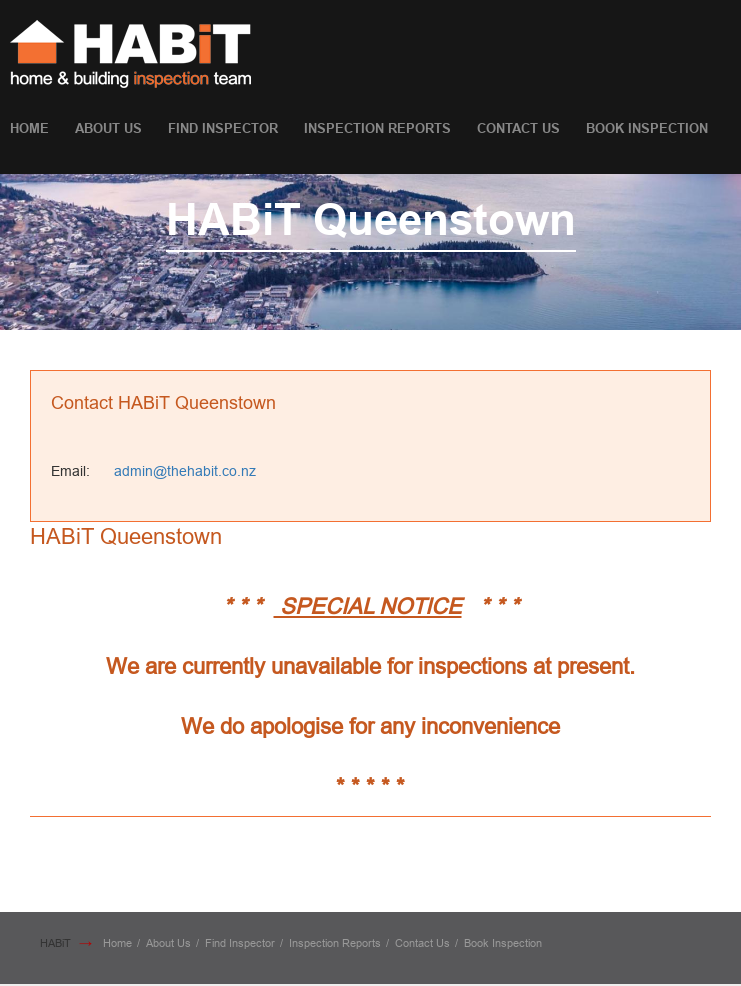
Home (29, 128)
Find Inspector (223, 128)
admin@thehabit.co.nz (185, 471)
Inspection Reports (377, 128)
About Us (108, 128)
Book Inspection (647, 128)
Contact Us (518, 128)
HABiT (55, 943)
